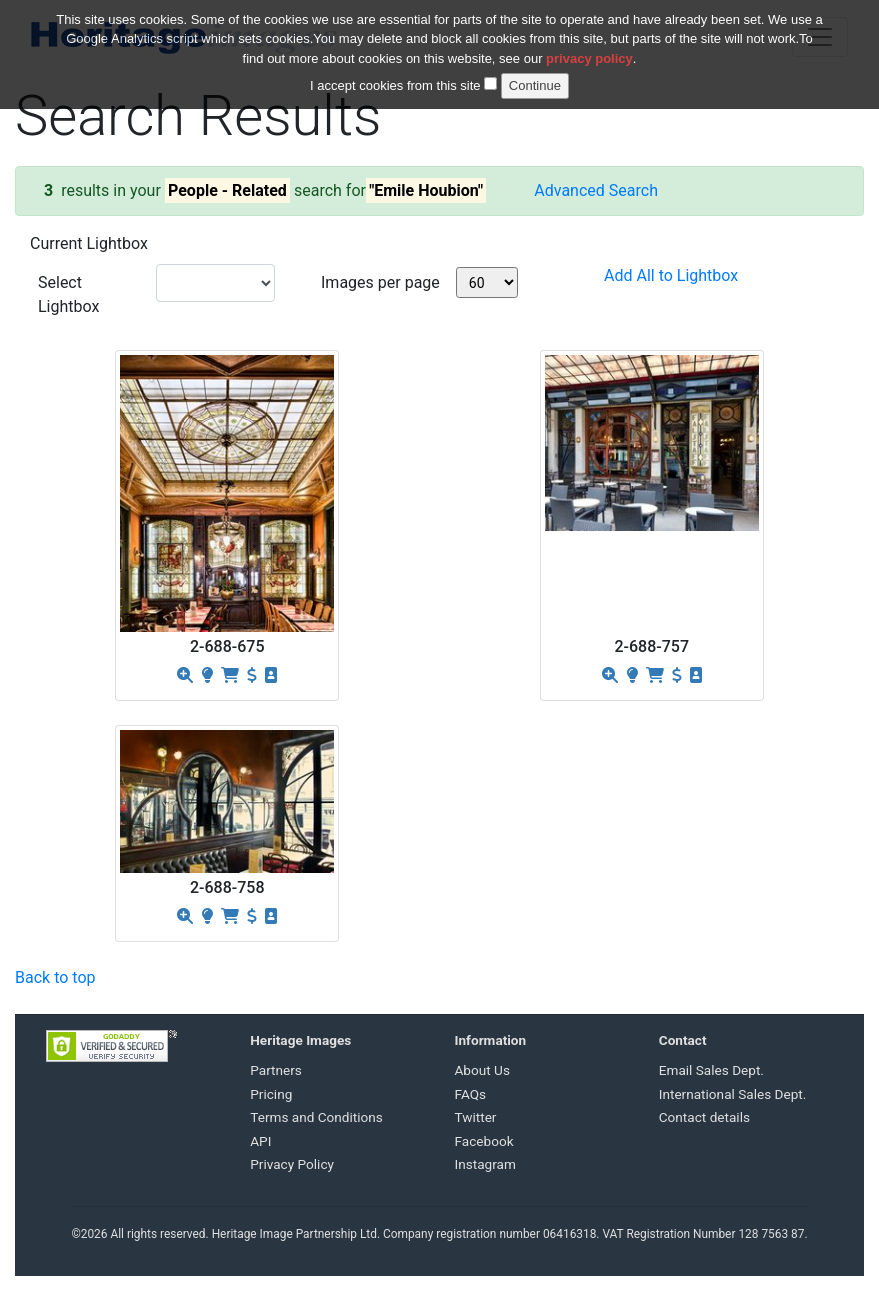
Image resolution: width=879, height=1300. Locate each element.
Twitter (476, 1117)
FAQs (471, 1094)
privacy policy (589, 46)
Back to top (55, 977)
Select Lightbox (68, 294)
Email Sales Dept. (711, 1070)
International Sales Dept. (733, 1094)
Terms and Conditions (316, 1117)
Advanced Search (596, 190)
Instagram (485, 1164)
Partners (276, 1070)
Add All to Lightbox (671, 275)
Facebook (484, 1141)
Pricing (271, 1094)
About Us (482, 1070)
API (260, 1141)
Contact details (704, 1117)
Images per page (380, 282)
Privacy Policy (292, 1164)
